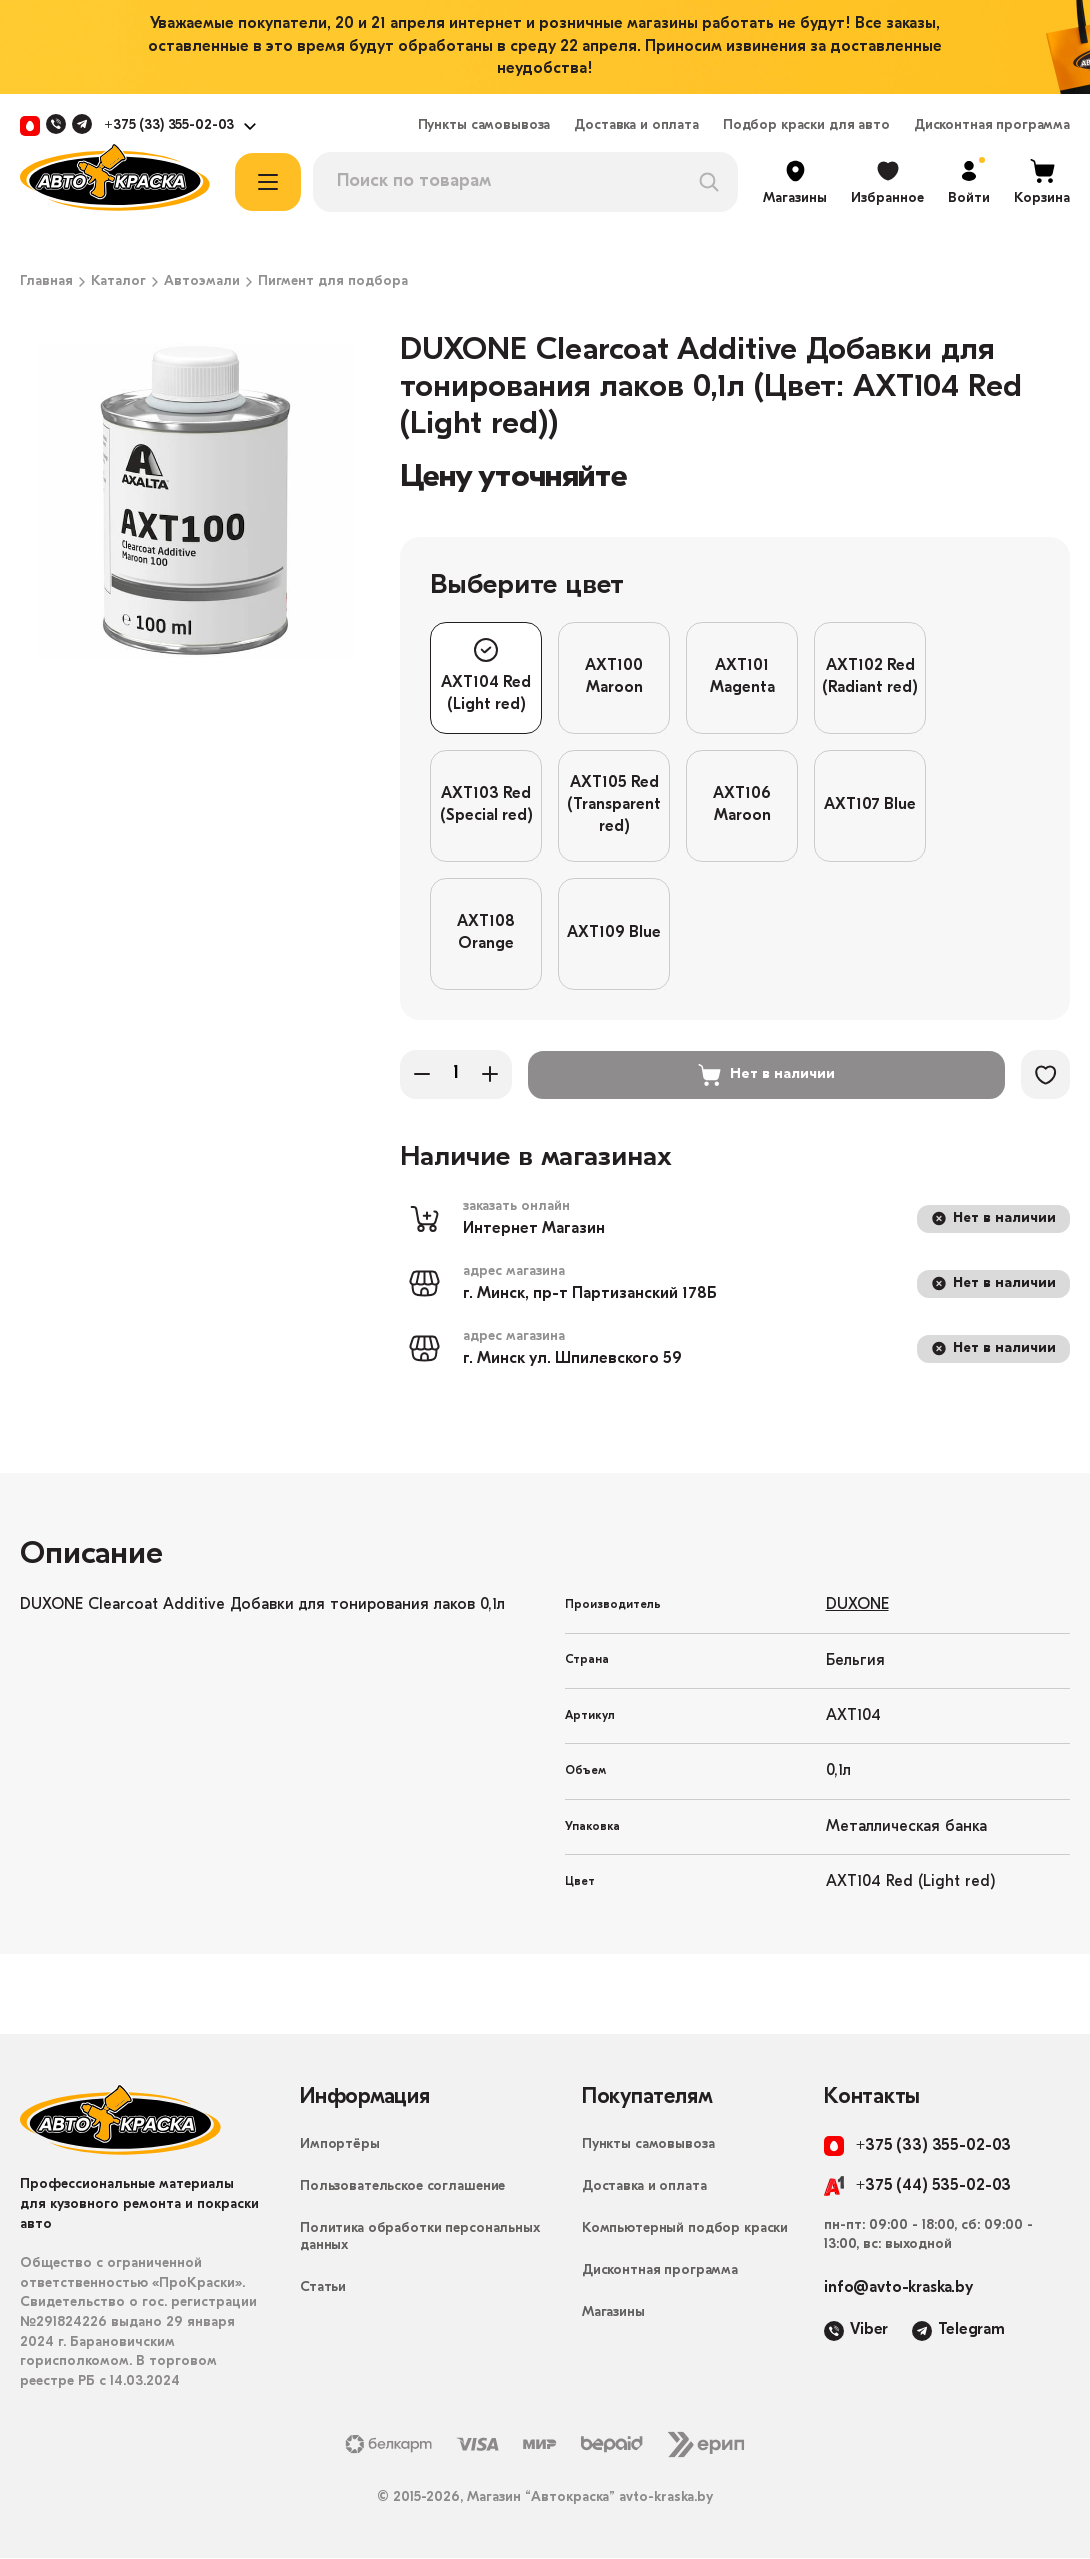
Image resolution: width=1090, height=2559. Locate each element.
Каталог (118, 282)
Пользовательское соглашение (402, 2187)
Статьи (323, 2288)
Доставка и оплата (636, 126)
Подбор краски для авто (806, 126)
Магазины (613, 2313)
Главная (46, 282)
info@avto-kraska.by (898, 2289)
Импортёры (340, 2145)
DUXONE (857, 1606)
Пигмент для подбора (333, 282)
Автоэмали (202, 282)
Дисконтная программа (992, 126)
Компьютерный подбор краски (685, 2229)
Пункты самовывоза (484, 126)
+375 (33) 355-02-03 (169, 126)
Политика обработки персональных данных (420, 2238)
